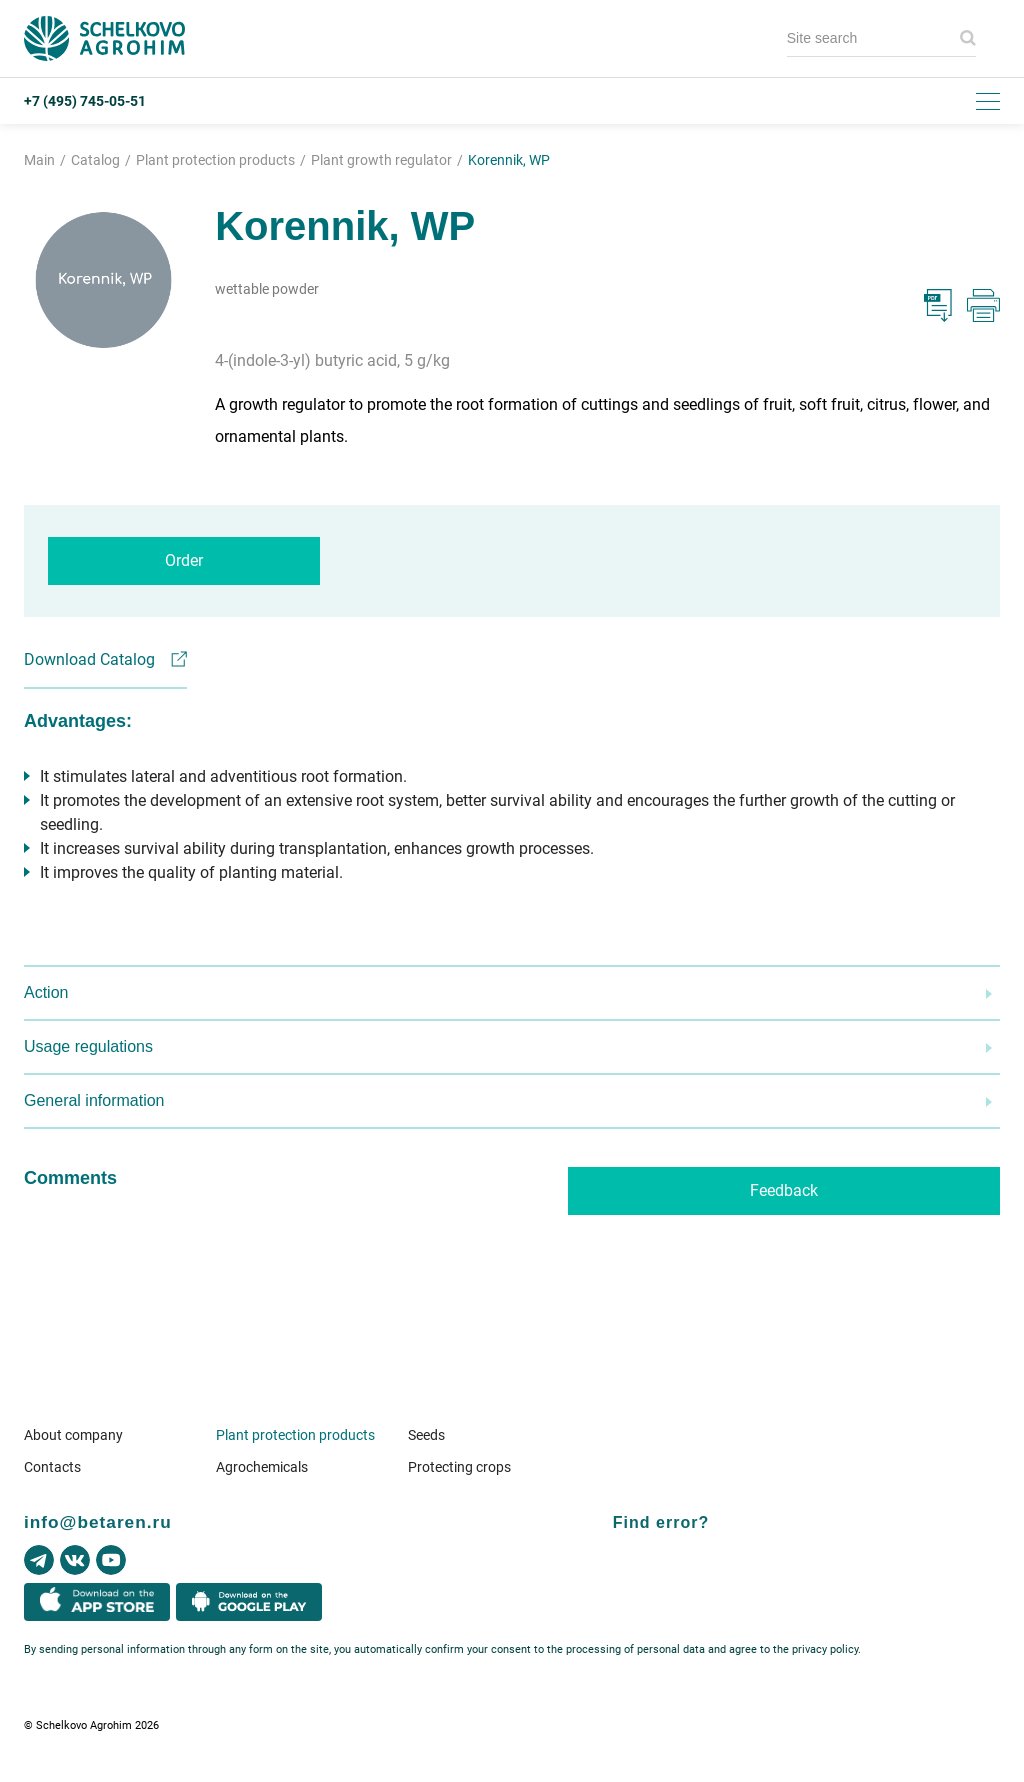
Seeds (426, 1435)
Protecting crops (459, 1467)
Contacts (52, 1467)
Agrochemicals (262, 1467)
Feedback (784, 1190)
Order (184, 560)
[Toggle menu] (988, 101)
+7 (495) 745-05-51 (85, 101)
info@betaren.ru (98, 1522)
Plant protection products (295, 1435)
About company (73, 1435)
